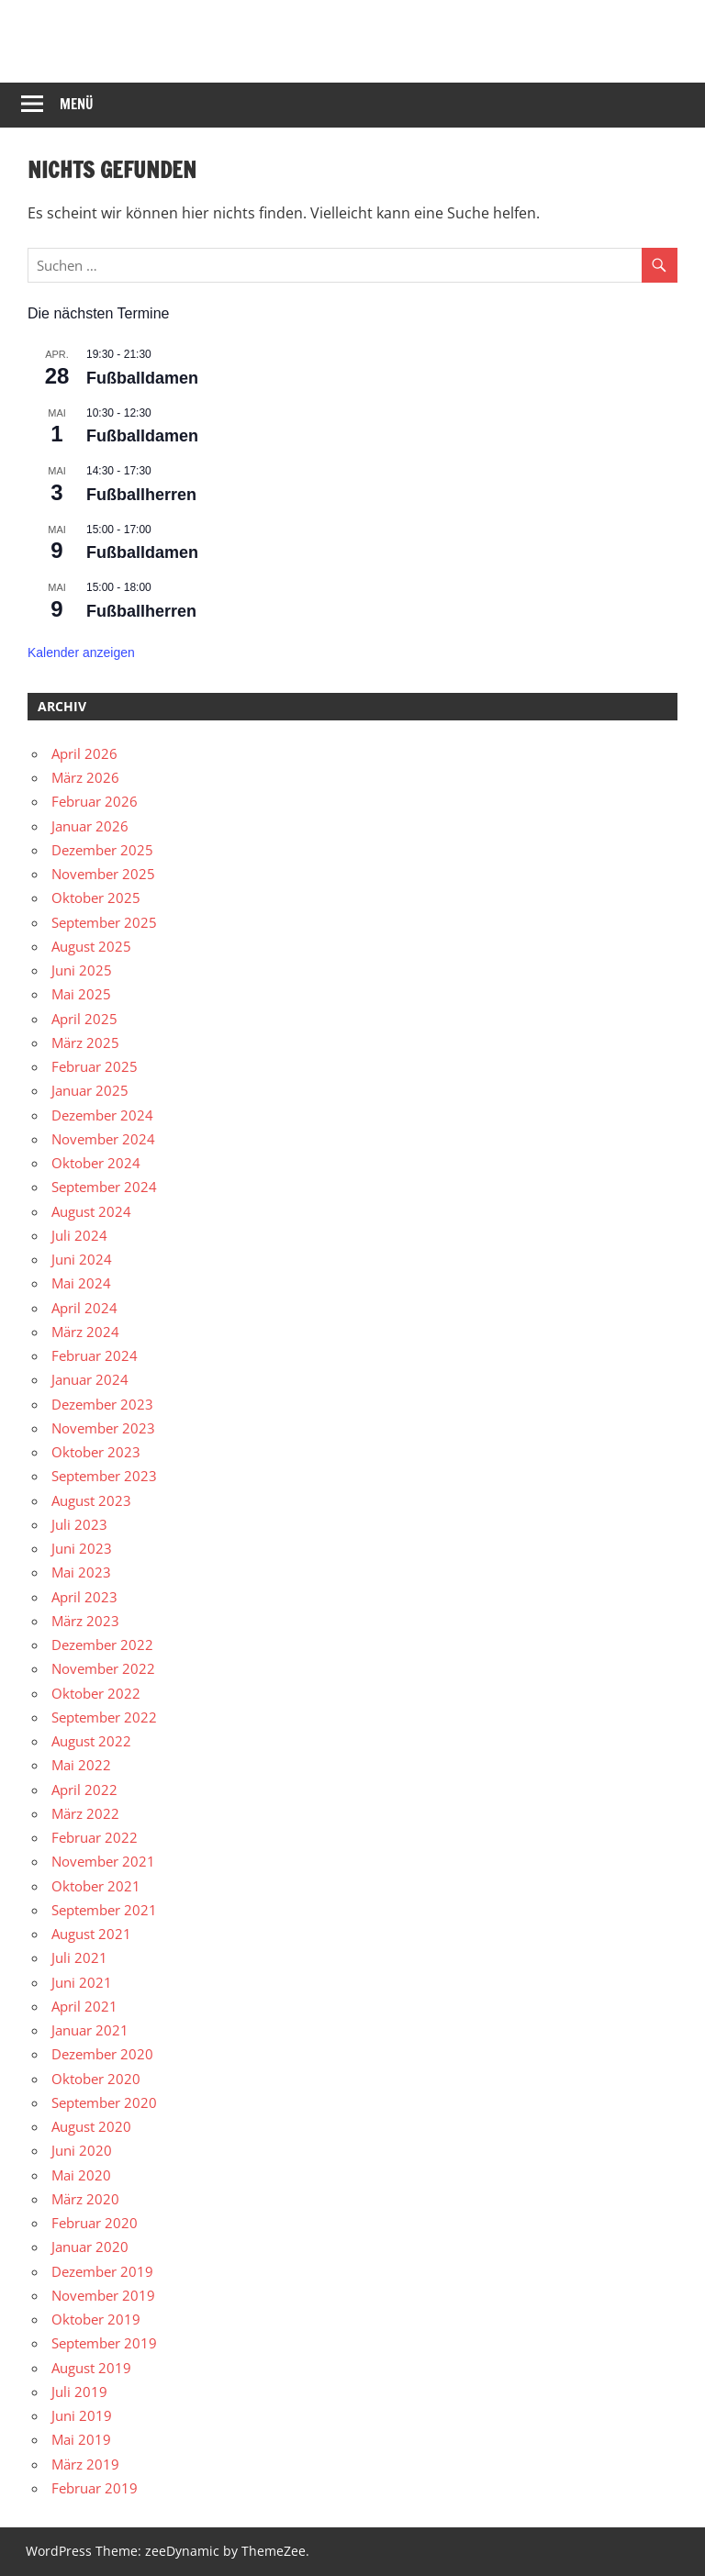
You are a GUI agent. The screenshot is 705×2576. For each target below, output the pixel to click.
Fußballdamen (142, 378)
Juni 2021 (81, 1982)
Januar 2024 (90, 1379)
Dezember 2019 (102, 2271)
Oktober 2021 (95, 1886)
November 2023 (103, 1428)
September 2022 (104, 1717)
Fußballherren (141, 494)
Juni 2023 (81, 1548)
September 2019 (104, 2343)
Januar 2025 (90, 1090)
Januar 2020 (90, 2246)
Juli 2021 (79, 1957)
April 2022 (84, 1789)
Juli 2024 (79, 1235)
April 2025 (84, 1018)
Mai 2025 (81, 994)
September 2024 (104, 1186)
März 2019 (85, 2464)
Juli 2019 (79, 2391)
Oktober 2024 (95, 1163)
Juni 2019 (81, 2415)
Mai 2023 (81, 1572)
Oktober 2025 (95, 897)
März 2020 (85, 2199)
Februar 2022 (94, 1837)
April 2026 (84, 753)
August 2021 (91, 1933)
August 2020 (91, 2126)
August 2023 (91, 1500)
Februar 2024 (94, 1355)
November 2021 (103, 1861)
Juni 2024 (81, 1259)
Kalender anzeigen (81, 652)
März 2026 (85, 777)
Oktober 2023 (95, 1452)
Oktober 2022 (95, 1693)
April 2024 (84, 1308)
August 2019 (91, 2368)
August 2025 (91, 946)
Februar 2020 (94, 2223)
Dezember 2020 (102, 2054)
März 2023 (85, 1620)
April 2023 (84, 1597)
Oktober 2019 (95, 2319)
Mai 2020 (81, 2175)
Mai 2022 (81, 1765)
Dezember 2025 (102, 850)
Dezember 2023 (102, 1404)
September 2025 (104, 922)
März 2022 (85, 1813)
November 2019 (103, 2295)
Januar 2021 (90, 2030)
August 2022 (91, 1741)
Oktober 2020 (95, 2078)
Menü (77, 104)
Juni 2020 (81, 2150)
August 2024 (91, 1211)
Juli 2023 (79, 1524)
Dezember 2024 (102, 1115)
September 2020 (104, 2102)
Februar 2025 (94, 1066)
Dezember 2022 (102, 1644)
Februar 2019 (94, 2488)
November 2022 (103, 1668)
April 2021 (84, 2006)
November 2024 (103, 1139)
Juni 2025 (81, 970)
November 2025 (103, 873)
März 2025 (85, 1042)
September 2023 (104, 1475)
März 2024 (85, 1331)
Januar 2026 (90, 826)
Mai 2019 (81, 2439)
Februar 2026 (94, 801)
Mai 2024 (81, 1283)
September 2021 (104, 1910)
